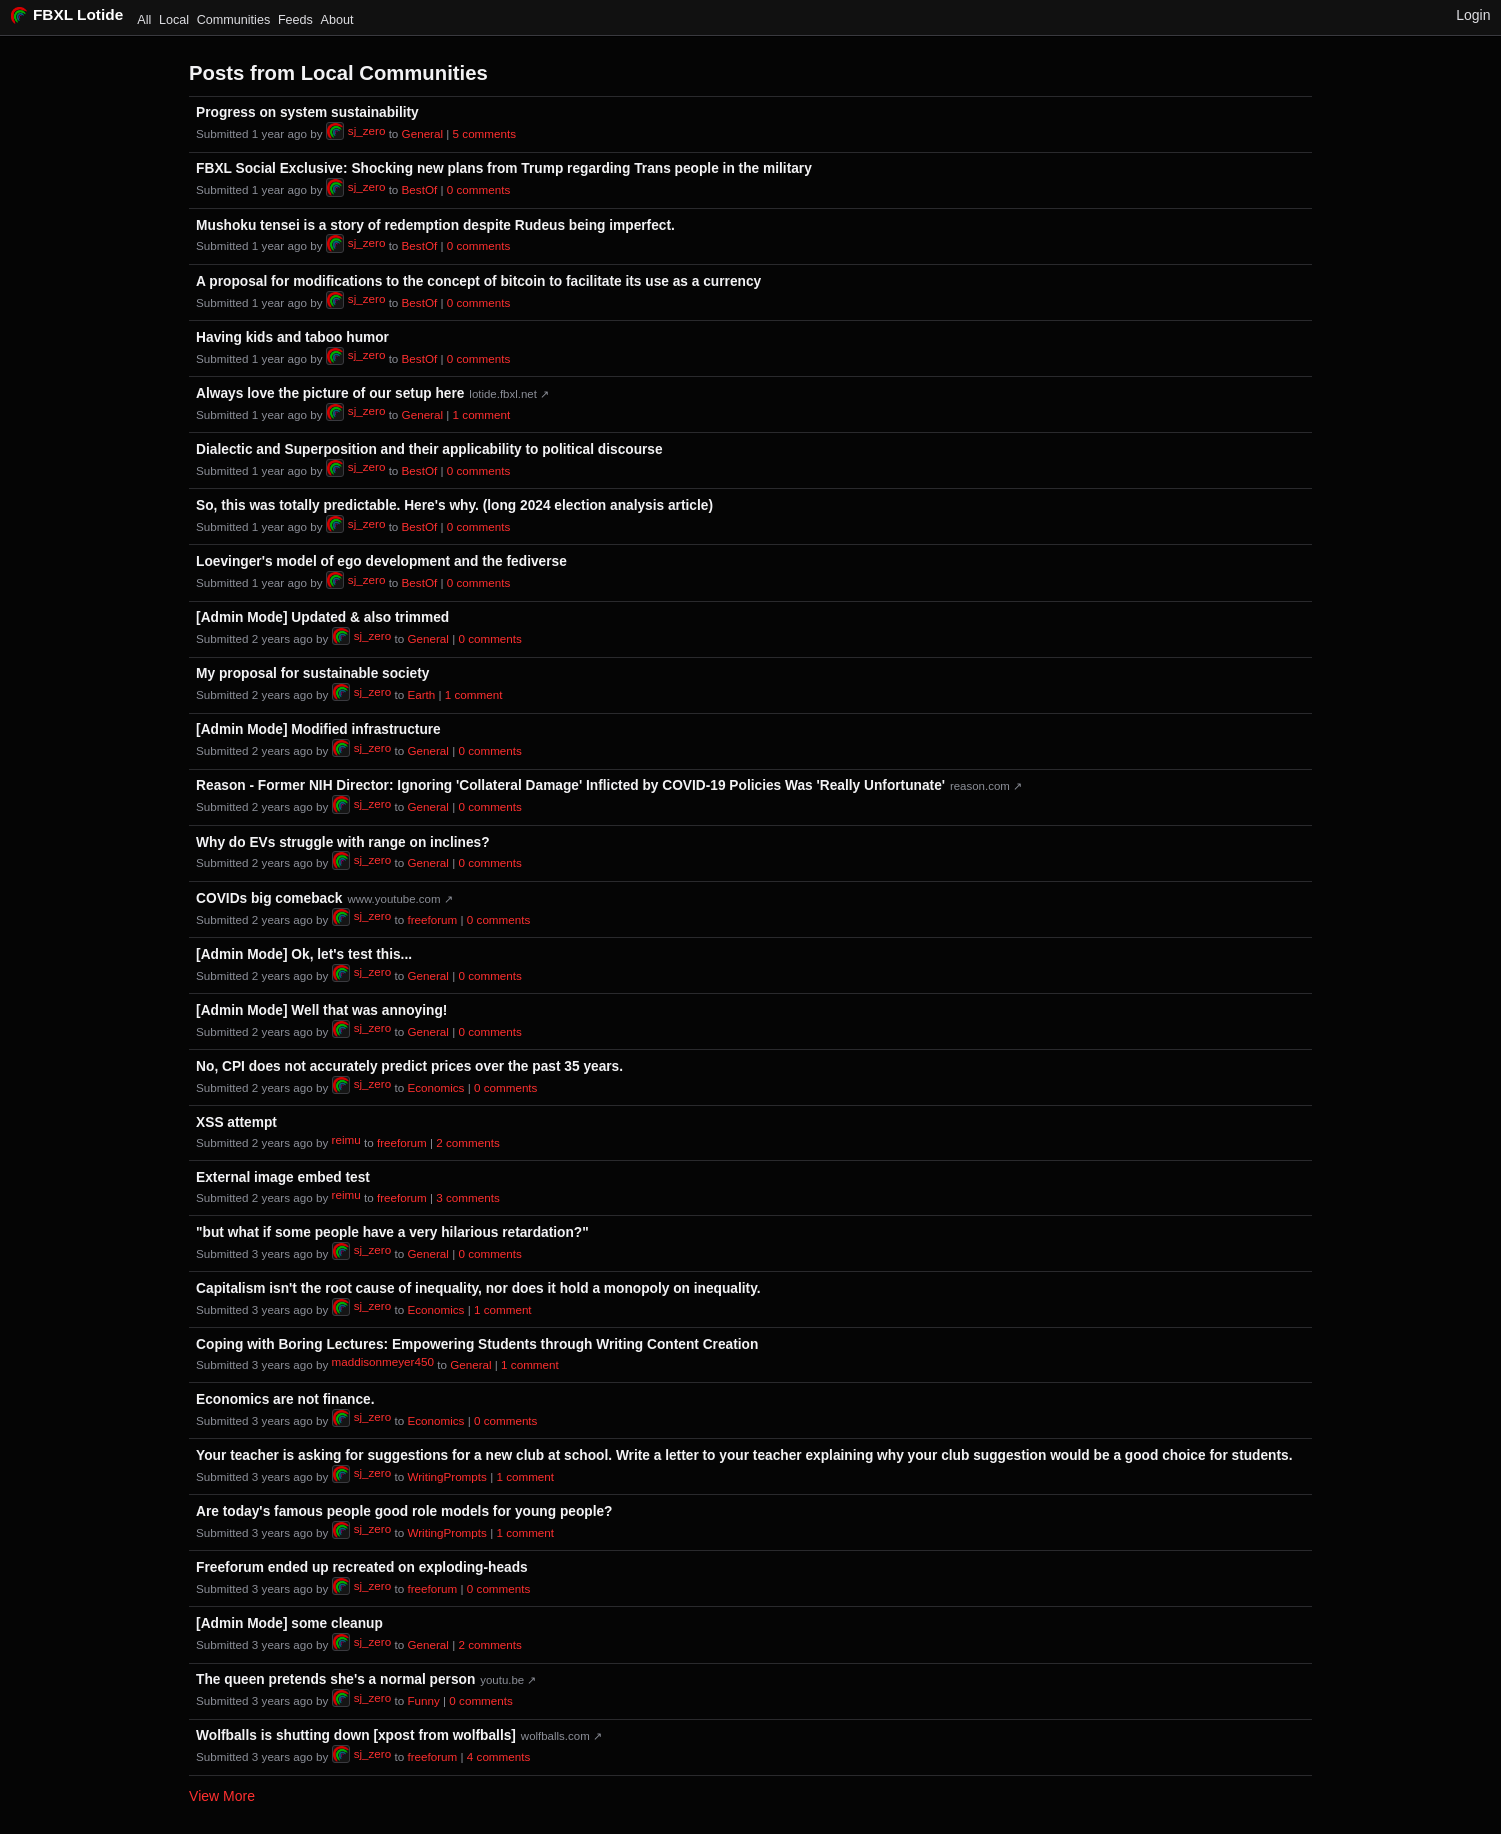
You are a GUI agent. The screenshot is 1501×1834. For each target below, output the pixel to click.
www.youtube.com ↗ (399, 899)
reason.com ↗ (986, 786)
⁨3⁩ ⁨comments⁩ (467, 1197)
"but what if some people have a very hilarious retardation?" (392, 1232)
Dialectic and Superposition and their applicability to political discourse (429, 449)
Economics (435, 1087)
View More (222, 1796)
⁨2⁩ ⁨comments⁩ (467, 1142)
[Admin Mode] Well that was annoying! (321, 1010)
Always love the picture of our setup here (330, 393)
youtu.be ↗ (508, 1680)
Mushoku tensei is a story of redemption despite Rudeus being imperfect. (435, 225)
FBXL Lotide (67, 14)
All (144, 20)
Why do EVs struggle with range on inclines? (342, 842)
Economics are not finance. (285, 1399)
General (422, 133)
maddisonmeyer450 (383, 1361)
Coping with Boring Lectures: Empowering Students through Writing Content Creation (477, 1344)
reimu (346, 1139)
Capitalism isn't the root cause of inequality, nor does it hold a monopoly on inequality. (478, 1288)
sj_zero (356, 131)
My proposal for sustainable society (312, 673)
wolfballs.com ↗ (561, 1736)
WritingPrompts (446, 1476)
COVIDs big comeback (269, 898)
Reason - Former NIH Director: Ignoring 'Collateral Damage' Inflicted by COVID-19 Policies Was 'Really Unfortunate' (570, 785)
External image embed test (283, 1177)
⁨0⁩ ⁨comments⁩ (478, 190)
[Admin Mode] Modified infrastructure (318, 729)
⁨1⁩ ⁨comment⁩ (482, 414)
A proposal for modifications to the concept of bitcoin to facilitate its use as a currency (478, 281)
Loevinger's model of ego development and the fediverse (381, 561)
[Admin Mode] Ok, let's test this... (304, 954)
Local (174, 20)
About (337, 20)
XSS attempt (236, 1122)
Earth (421, 694)
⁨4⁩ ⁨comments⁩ (498, 1756)
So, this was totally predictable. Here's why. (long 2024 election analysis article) (454, 505)
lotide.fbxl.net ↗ (509, 394)
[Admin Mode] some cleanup (289, 1623)
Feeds (295, 20)
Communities (233, 20)
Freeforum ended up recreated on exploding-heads (362, 1567)
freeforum (432, 919)
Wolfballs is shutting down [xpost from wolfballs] (356, 1735)
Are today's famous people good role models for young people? (404, 1511)
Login (1473, 15)
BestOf (420, 190)
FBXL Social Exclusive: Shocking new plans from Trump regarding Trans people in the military (504, 168)
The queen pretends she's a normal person (335, 1679)
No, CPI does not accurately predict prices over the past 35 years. (409, 1066)
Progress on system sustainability (307, 112)
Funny (423, 1700)
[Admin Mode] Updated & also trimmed (322, 617)
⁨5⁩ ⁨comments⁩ (484, 133)
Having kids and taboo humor (292, 337)
